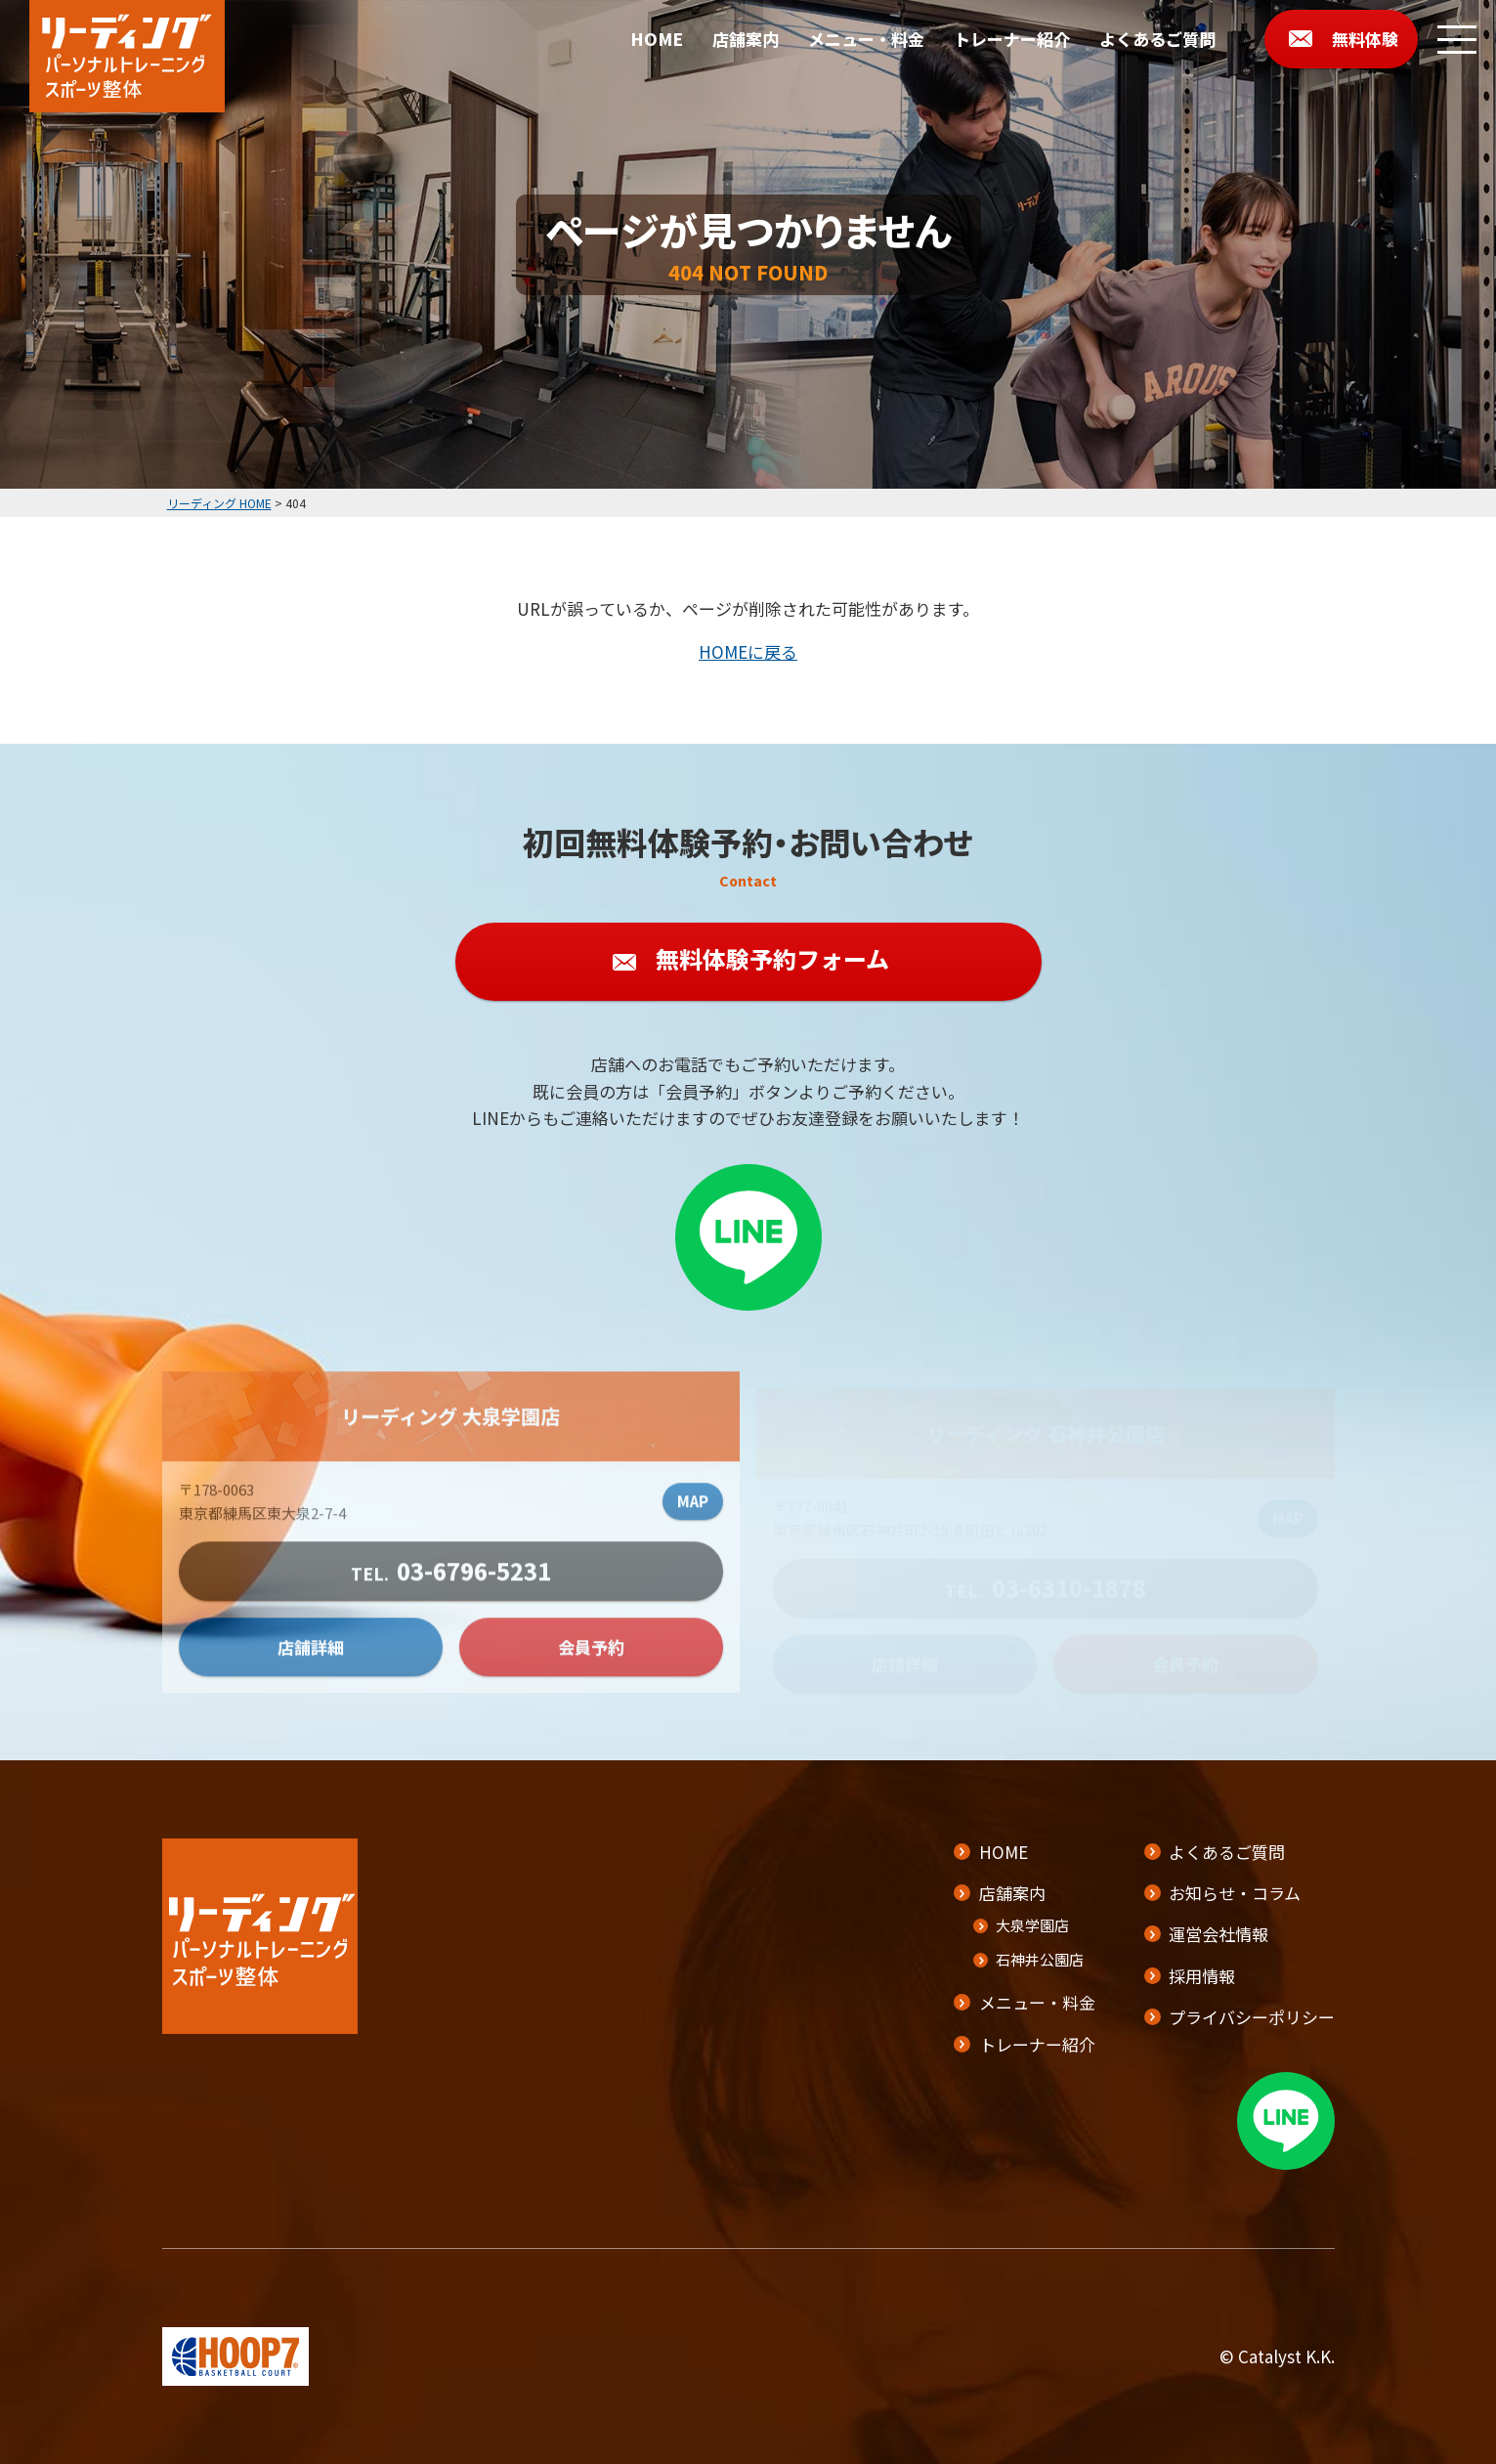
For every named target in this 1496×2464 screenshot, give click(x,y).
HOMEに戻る (748, 651)
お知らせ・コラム (1235, 1892)
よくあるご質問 (1157, 38)
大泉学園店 (1031, 1925)
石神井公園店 (1039, 1959)
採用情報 (1202, 1976)
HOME (656, 38)
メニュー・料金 (866, 38)
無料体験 (1365, 38)
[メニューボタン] (1457, 39)
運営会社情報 (1218, 1934)
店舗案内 (745, 38)
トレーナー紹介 (1012, 38)
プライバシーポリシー (1252, 2017)
